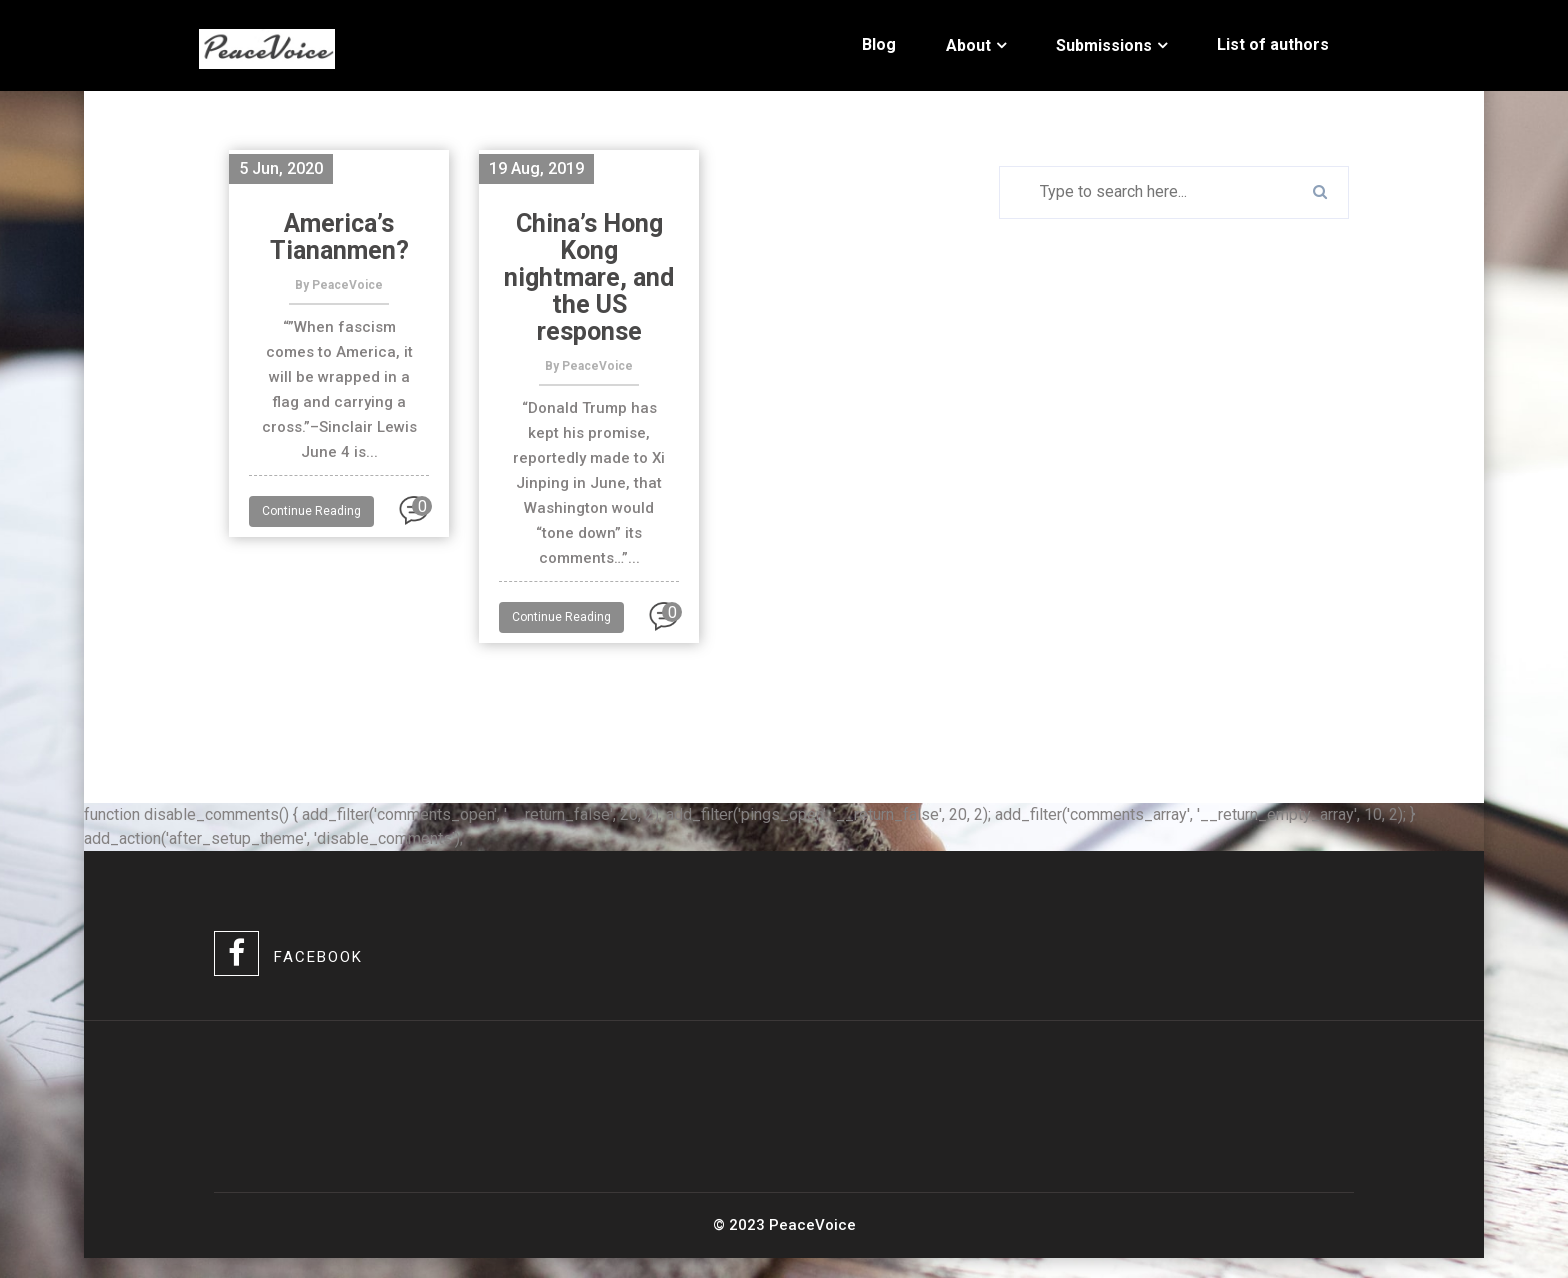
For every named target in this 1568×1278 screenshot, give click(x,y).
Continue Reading (311, 511)
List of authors (1273, 44)
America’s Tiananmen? (339, 237)
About (968, 45)
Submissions (1104, 45)
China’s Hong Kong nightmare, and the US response (589, 277)
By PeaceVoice (339, 285)
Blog (879, 44)
